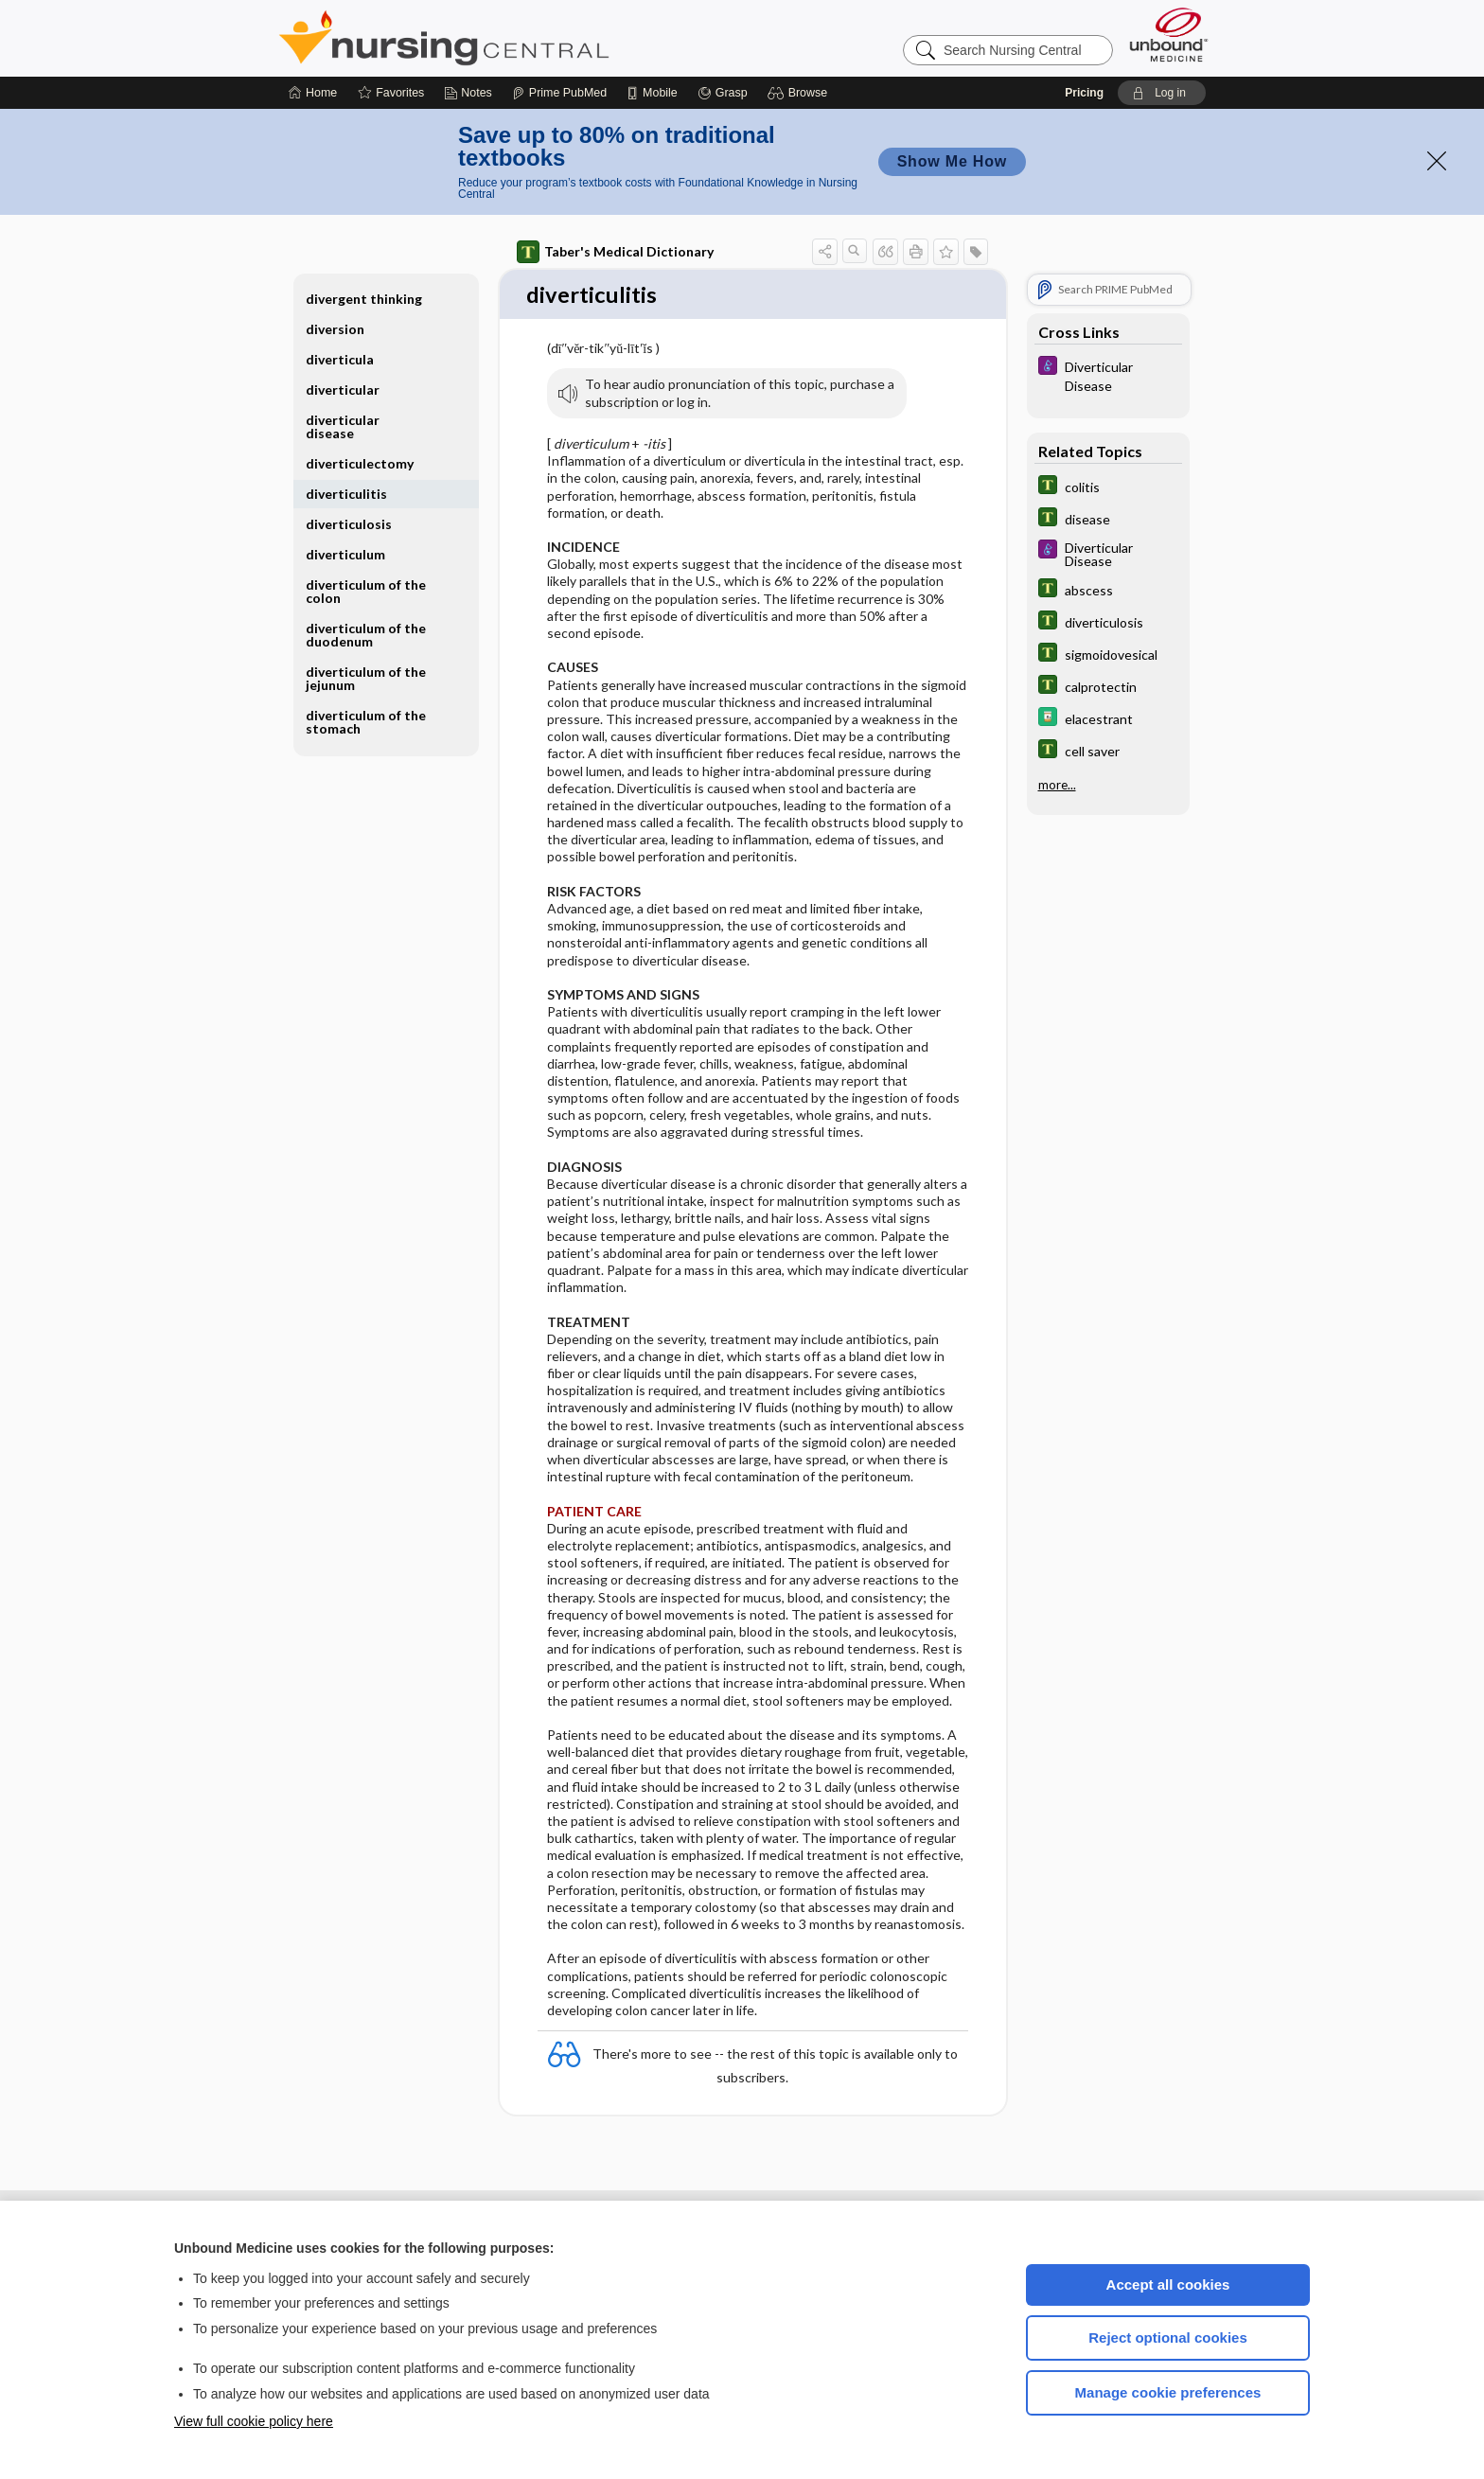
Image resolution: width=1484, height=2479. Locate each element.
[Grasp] (723, 93)
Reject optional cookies (1167, 2337)
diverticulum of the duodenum (366, 634)
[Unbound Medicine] (1168, 34)
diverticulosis (349, 524)
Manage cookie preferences (1168, 2392)
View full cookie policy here (253, 2421)
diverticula (340, 359)
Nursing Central (514, 37)
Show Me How (952, 161)
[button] (800, 93)
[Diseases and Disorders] (1108, 374)
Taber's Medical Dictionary (615, 251)
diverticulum (345, 554)
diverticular (343, 389)
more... (1057, 784)
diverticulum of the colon (366, 591)
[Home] (313, 93)
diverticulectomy (360, 463)
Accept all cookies (1168, 2284)
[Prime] (559, 93)
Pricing (1084, 92)
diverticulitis (346, 494)
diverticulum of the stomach (366, 721)
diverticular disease (343, 426)
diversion (335, 329)
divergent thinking (364, 299)
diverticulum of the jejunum (366, 678)
